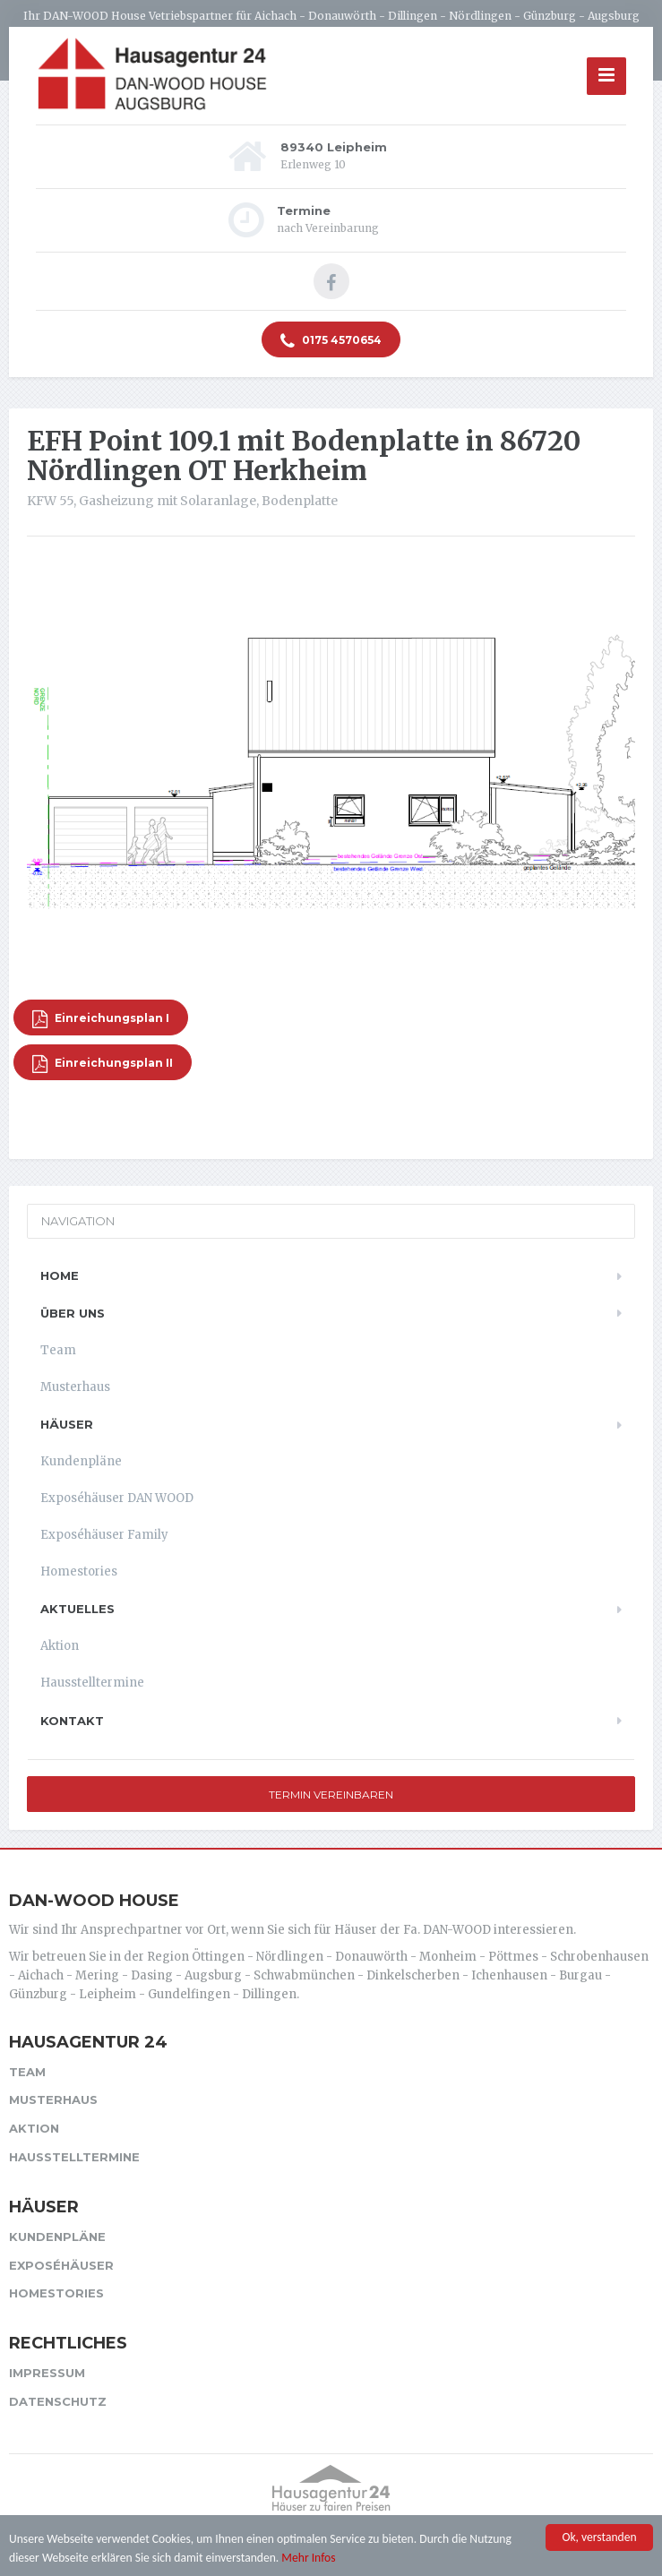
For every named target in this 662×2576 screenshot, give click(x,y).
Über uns (72, 1313)
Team (58, 1350)
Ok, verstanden (599, 2538)
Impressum (47, 2373)
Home (59, 1275)
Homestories (78, 1571)
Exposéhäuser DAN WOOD (116, 1498)
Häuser (66, 1424)
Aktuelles (77, 1608)
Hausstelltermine (92, 1682)
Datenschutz (58, 2401)
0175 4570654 (331, 341)
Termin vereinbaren (331, 1794)
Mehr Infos (308, 2557)
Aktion (59, 1645)
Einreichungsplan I (100, 1019)
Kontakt (72, 1720)
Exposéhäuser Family (104, 1534)
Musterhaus (75, 1387)
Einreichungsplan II (102, 1064)
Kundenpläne (81, 1461)
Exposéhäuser (61, 2265)
